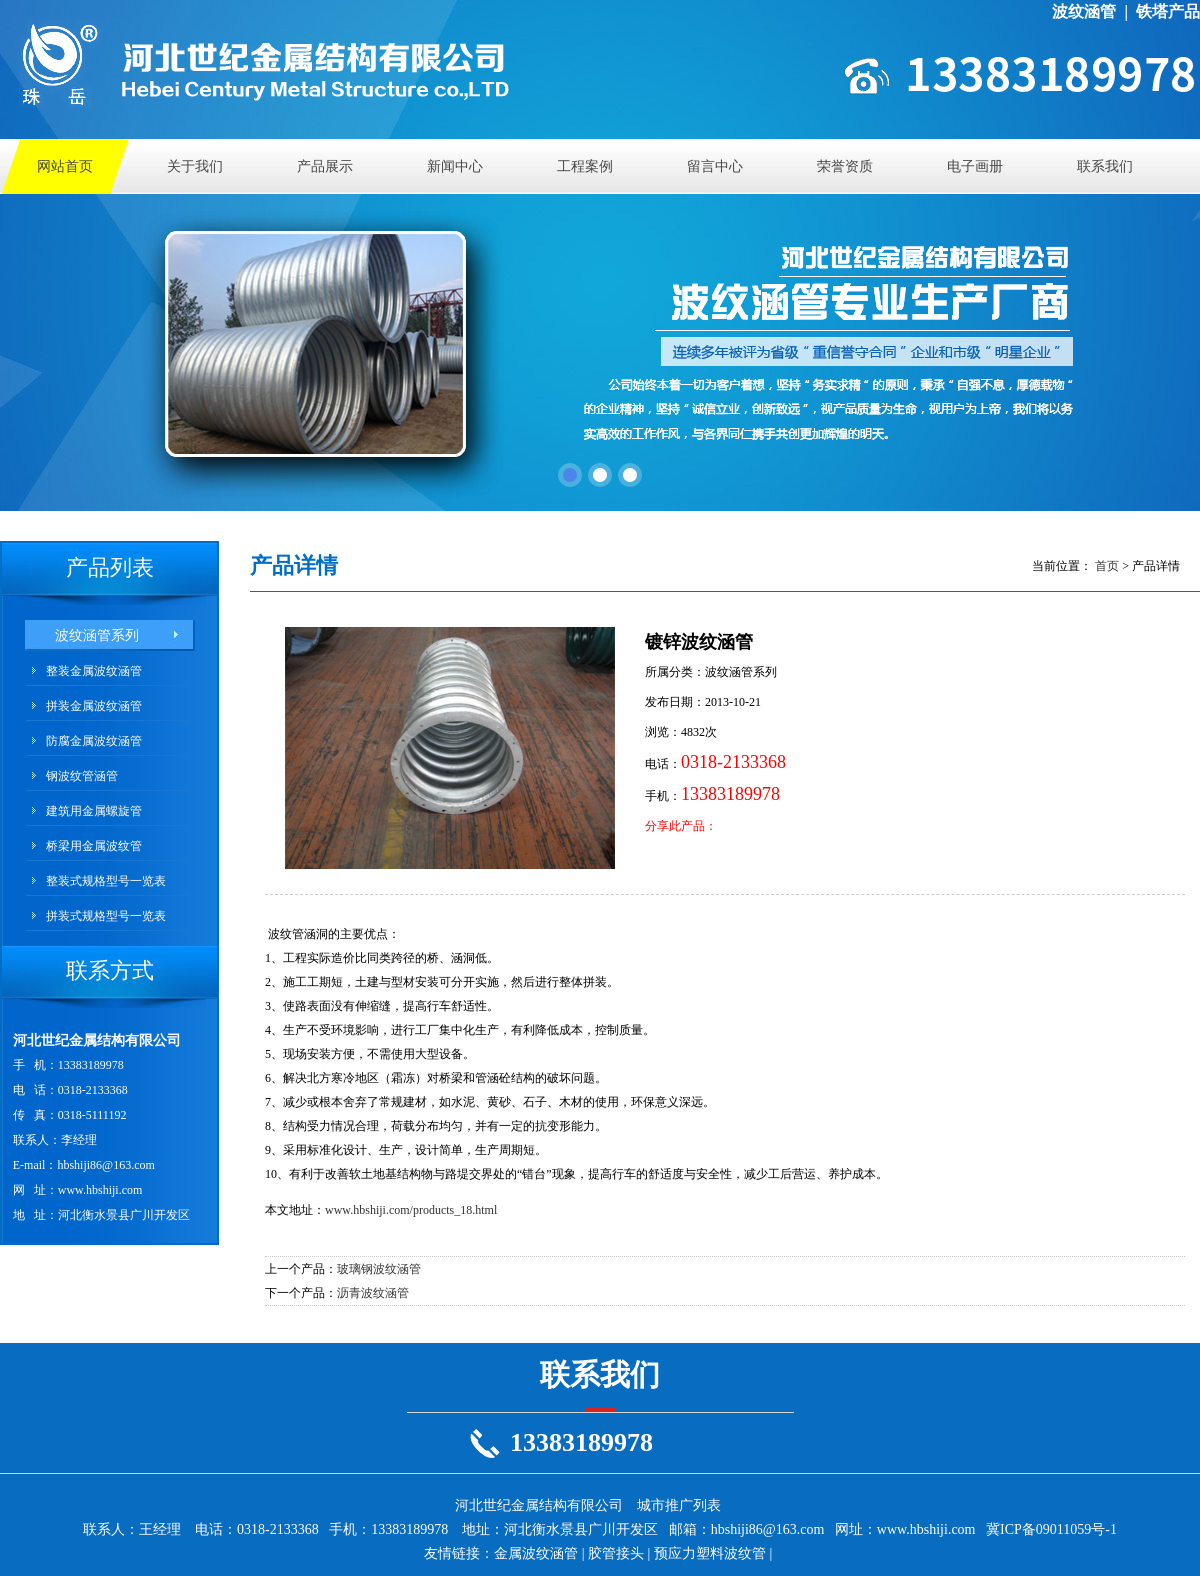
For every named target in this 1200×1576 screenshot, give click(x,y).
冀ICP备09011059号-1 (1051, 1529)
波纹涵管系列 (97, 635)
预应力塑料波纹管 (710, 1553)
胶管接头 (616, 1553)
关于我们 (195, 166)
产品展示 (325, 166)
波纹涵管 (1084, 11)
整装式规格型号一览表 (106, 881)
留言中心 (715, 166)
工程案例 (585, 166)
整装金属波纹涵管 (94, 671)
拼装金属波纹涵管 (94, 706)
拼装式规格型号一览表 (106, 916)
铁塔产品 (1168, 11)
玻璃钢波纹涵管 (379, 1269)
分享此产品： (681, 826)
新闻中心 (455, 166)
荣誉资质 (845, 166)
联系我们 (1105, 166)
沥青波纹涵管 (373, 1293)
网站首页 (65, 166)
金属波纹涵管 (536, 1553)
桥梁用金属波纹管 (94, 846)
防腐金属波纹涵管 (94, 741)
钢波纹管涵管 (82, 776)
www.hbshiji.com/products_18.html (411, 1210)
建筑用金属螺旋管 (94, 811)
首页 (1107, 566)
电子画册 (975, 166)
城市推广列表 (679, 1505)
